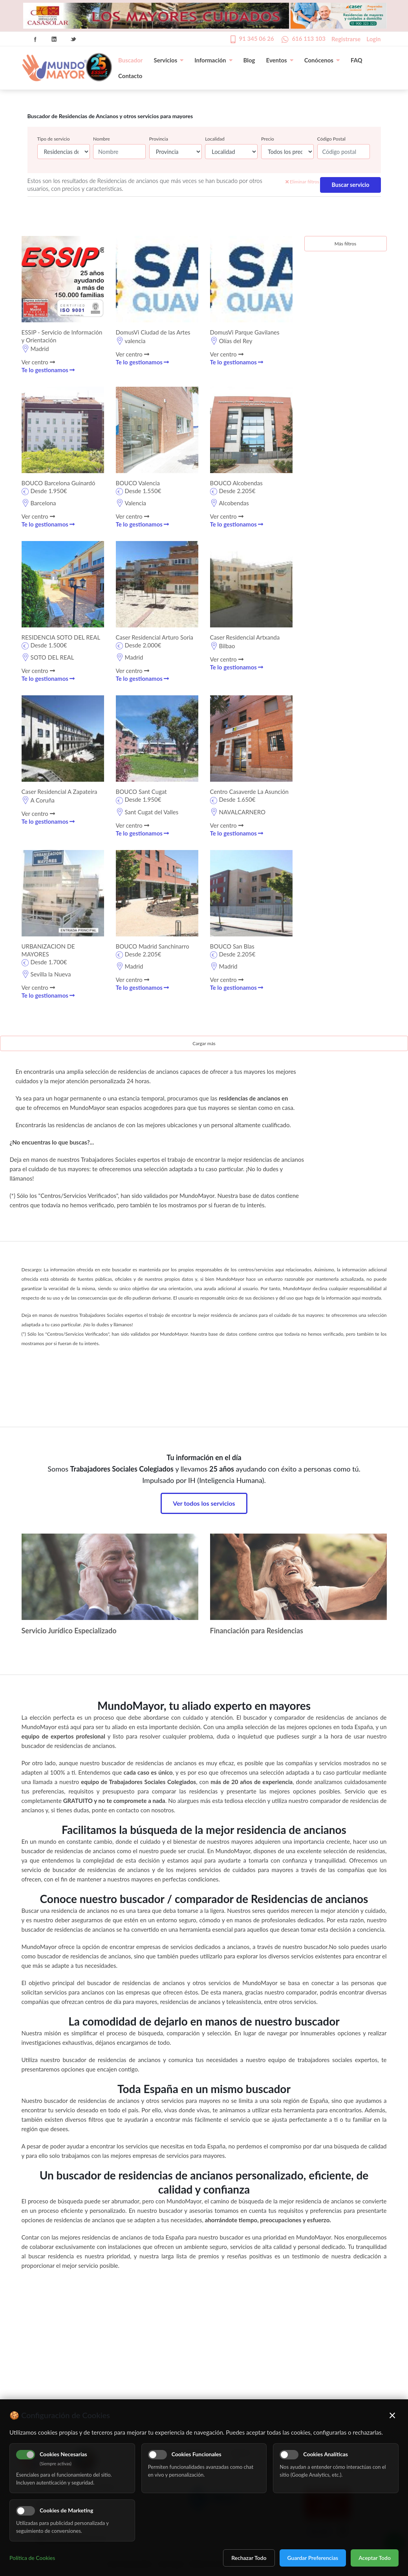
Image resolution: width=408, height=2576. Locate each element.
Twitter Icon (73, 39)
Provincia (158, 139)
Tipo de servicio (53, 139)
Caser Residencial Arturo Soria (155, 637)
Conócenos (322, 60)
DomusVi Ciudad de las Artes (153, 332)
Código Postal (331, 139)
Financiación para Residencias (257, 1630)
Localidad (214, 139)
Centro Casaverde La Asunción (249, 791)
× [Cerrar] (392, 2415)
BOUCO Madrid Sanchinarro (152, 946)
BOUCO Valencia (138, 482)
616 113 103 (309, 38)
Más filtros (345, 244)
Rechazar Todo (248, 2557)
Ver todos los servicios (204, 1503)
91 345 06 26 (256, 38)
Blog (249, 60)
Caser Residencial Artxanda (245, 637)
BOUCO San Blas (232, 946)
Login (373, 38)
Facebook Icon (35, 39)
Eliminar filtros (302, 182)
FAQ (356, 60)
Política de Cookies (32, 2557)
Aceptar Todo (375, 2557)
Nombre (101, 139)
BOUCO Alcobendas (236, 482)
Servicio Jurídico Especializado (69, 1630)
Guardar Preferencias (312, 2557)
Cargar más (204, 1043)
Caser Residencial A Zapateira (59, 791)
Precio (267, 139)
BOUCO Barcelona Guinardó (58, 482)
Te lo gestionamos (48, 369)
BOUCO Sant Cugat (141, 791)
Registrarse (345, 38)
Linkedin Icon (54, 39)
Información (213, 60)
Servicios (168, 60)
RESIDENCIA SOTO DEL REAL (61, 637)
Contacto (130, 75)
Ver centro (38, 362)
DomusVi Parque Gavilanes (245, 332)
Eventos (279, 60)
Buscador (130, 60)
